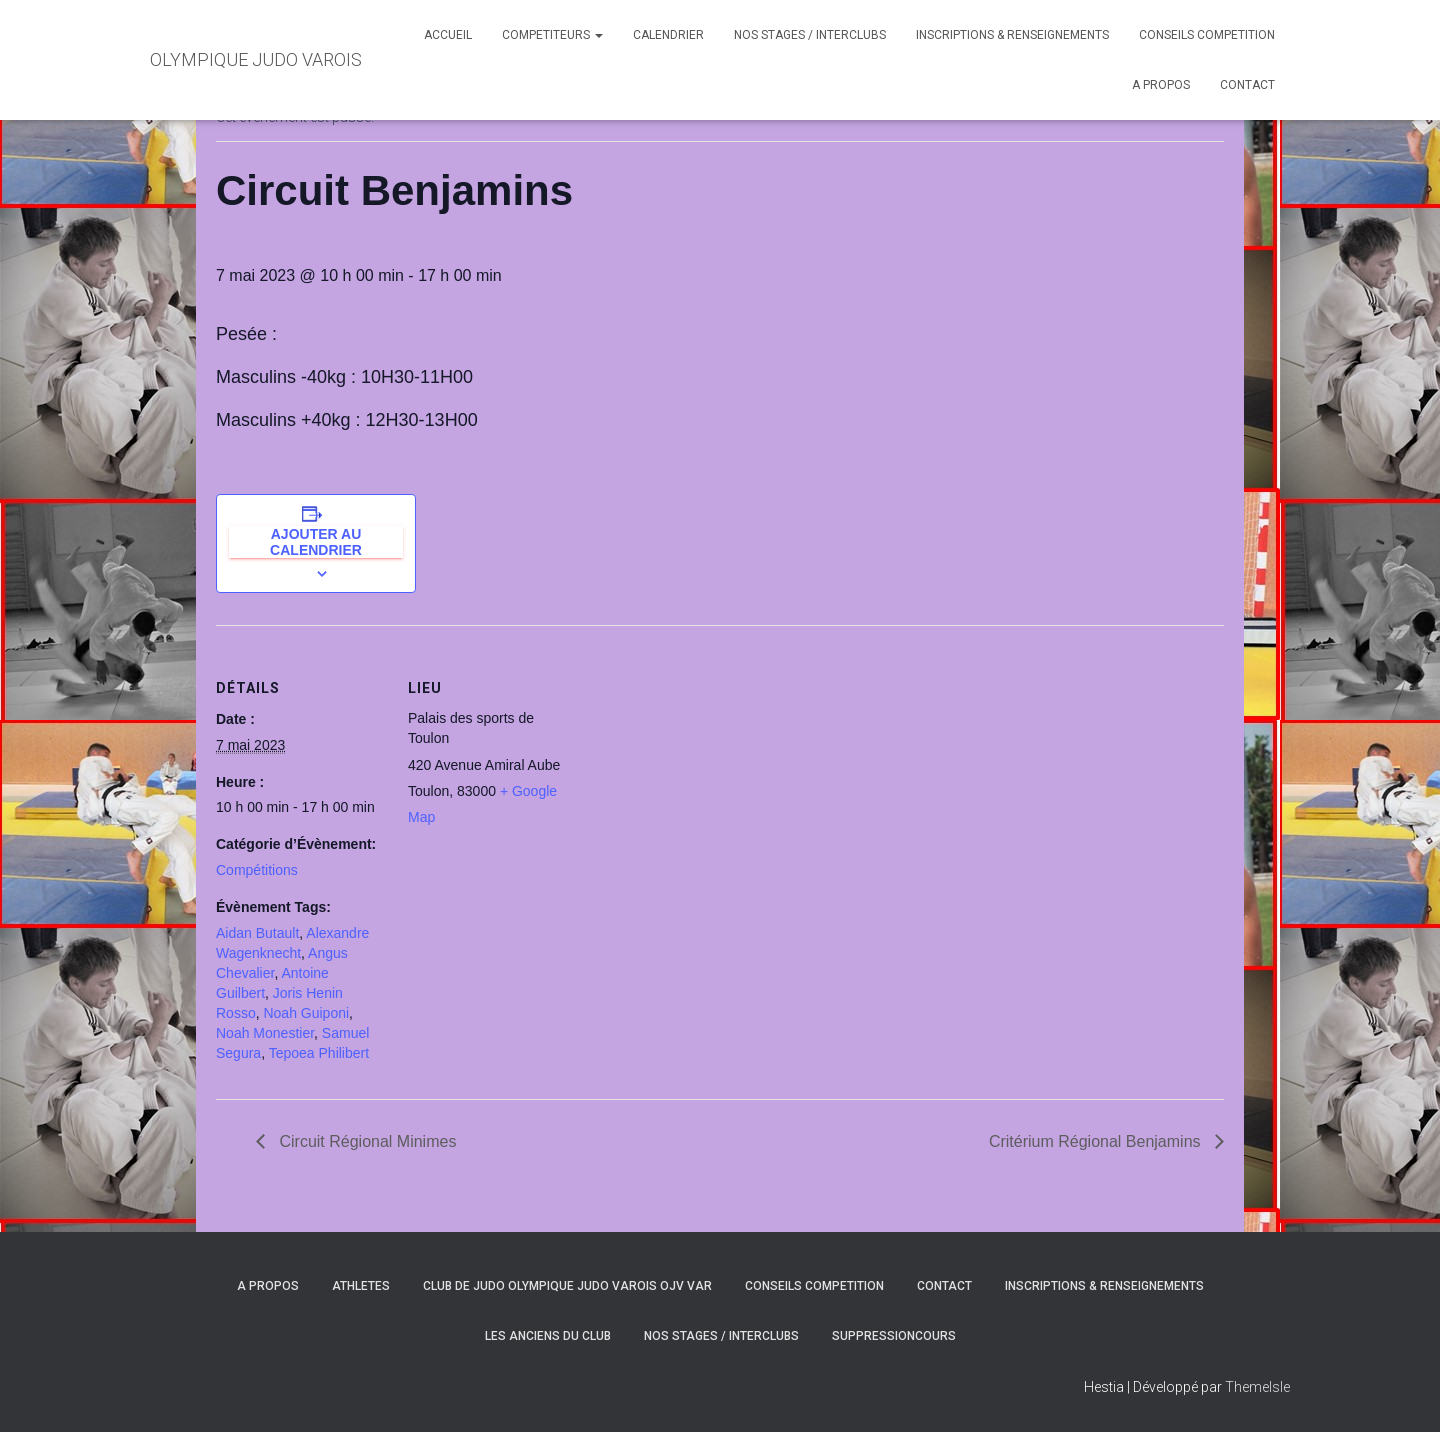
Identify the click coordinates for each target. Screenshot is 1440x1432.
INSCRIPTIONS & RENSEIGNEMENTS (1012, 35)
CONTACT (1247, 85)
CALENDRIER (668, 35)
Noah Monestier (265, 1033)
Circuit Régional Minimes (365, 1141)
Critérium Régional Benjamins (1097, 1141)
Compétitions (257, 870)
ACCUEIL (448, 35)
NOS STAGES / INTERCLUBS (810, 35)
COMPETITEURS (552, 35)
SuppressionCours (894, 1336)
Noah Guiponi (306, 1013)
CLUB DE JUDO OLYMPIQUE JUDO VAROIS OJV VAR (567, 1286)
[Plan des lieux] (705, 763)
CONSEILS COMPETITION (1207, 35)
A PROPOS (1161, 85)
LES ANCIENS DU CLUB (548, 1336)
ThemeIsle (1257, 1387)
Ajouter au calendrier (316, 542)
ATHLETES (361, 1286)
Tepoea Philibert (319, 1053)
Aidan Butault (257, 933)
